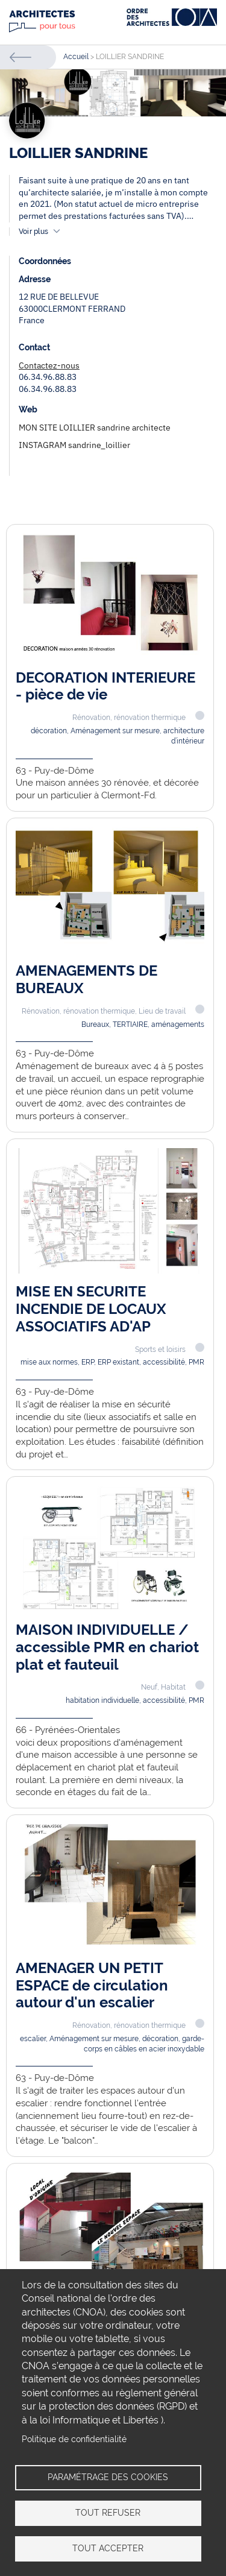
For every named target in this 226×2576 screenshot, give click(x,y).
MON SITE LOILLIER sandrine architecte (95, 427)
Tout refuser (107, 2513)
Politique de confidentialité (74, 2439)
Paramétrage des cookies (108, 2477)
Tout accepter (107, 2548)
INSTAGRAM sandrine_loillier (74, 445)
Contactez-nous (49, 365)
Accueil (76, 56)
